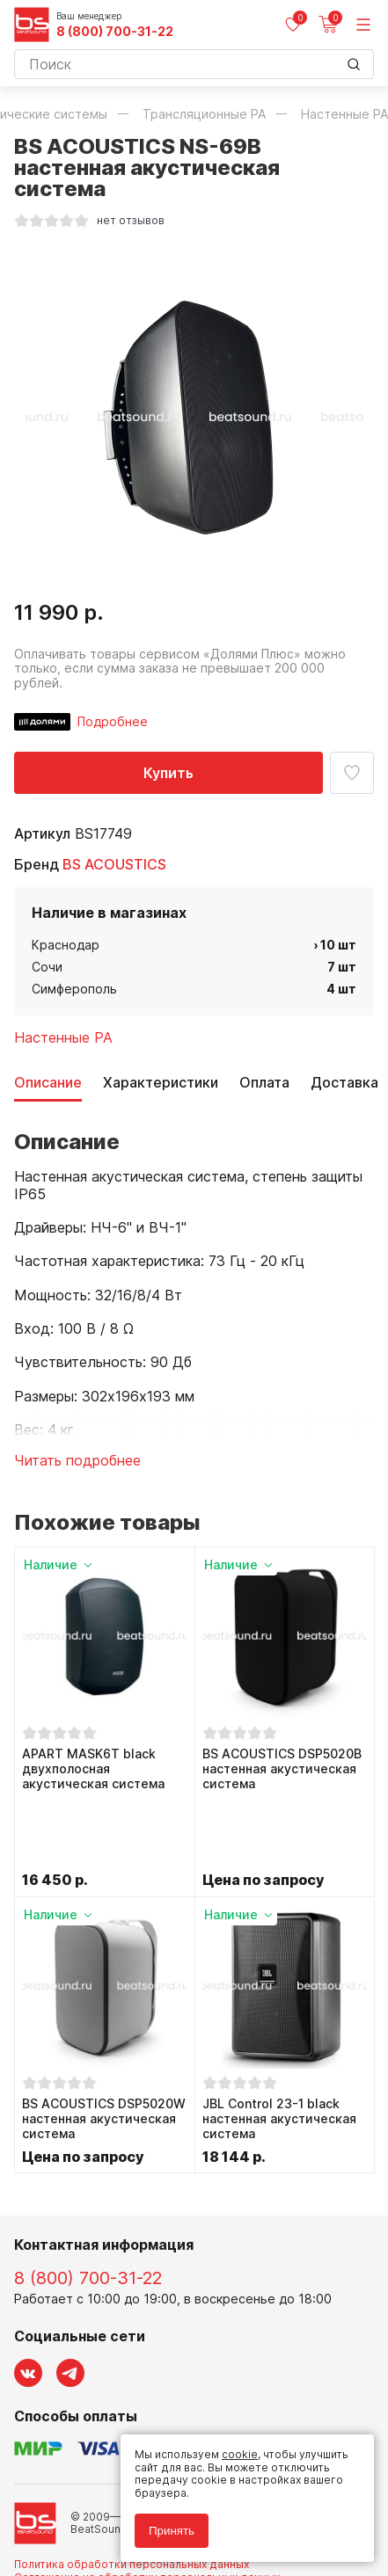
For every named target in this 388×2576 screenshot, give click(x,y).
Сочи (47, 966)
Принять (171, 2530)
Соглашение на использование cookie (116, 2515)
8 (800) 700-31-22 (114, 32)
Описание (48, 1082)
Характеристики (160, 1082)
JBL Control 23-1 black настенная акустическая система (279, 2045)
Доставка (344, 1082)
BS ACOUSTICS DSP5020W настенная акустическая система (104, 2045)
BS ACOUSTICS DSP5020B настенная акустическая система (282, 1769)
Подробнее (112, 721)
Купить (168, 773)
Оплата (264, 1082)
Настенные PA (63, 1037)
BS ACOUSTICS (114, 864)
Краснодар (65, 944)
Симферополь (74, 988)
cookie (240, 2454)
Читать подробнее (77, 1460)
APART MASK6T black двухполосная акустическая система (93, 1769)
